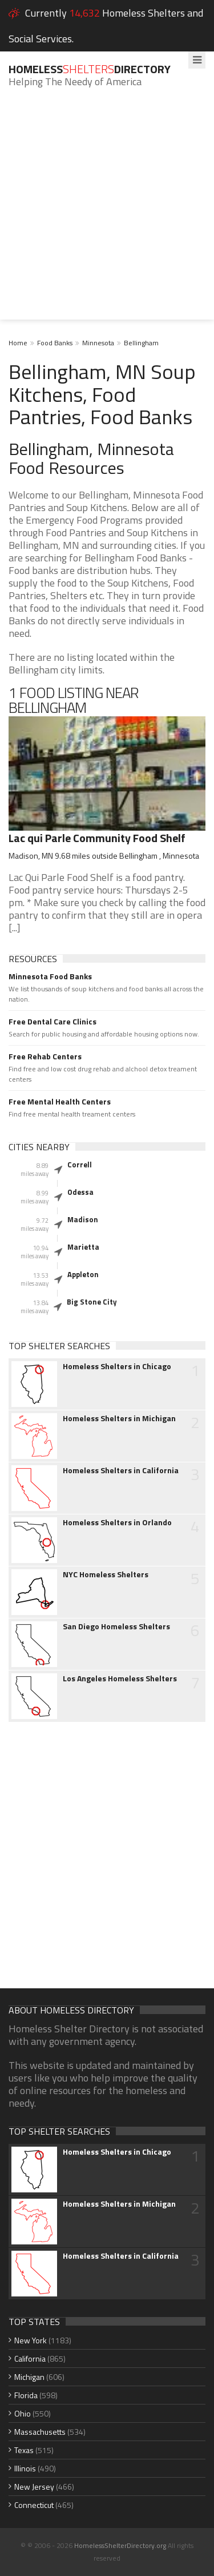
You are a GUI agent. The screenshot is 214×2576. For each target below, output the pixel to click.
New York (30, 2340)
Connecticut (34, 2505)
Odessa (80, 1192)
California (30, 2358)
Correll (79, 1164)
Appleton (83, 1274)
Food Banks (54, 342)
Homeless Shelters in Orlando (117, 1522)
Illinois (25, 2468)
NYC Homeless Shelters (105, 1574)
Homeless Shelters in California (121, 1470)
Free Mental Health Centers (60, 1101)
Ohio (22, 2413)
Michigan (29, 2377)
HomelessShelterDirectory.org (120, 2545)
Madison (82, 1219)
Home (18, 342)
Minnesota (98, 342)
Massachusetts (40, 2432)
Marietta (83, 1247)
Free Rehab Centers (45, 1056)
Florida (26, 2395)
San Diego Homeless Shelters (116, 1626)
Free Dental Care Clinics (52, 1021)
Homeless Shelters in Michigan (119, 1418)
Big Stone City (92, 1302)
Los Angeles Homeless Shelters (120, 1678)
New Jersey (34, 2487)
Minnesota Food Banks (50, 976)
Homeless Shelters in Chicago (117, 1366)
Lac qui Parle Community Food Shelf (97, 838)
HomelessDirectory (90, 69)
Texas (24, 2450)
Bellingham (141, 342)
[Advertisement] (107, 212)
